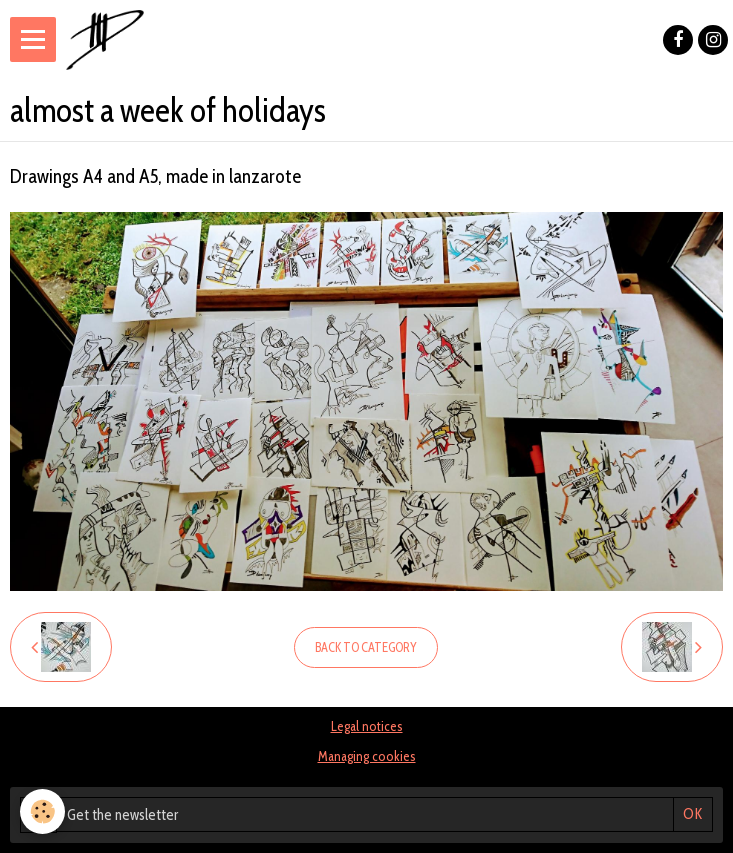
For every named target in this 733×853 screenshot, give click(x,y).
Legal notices (367, 726)
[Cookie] (42, 811)
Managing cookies (367, 756)
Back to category (366, 647)
